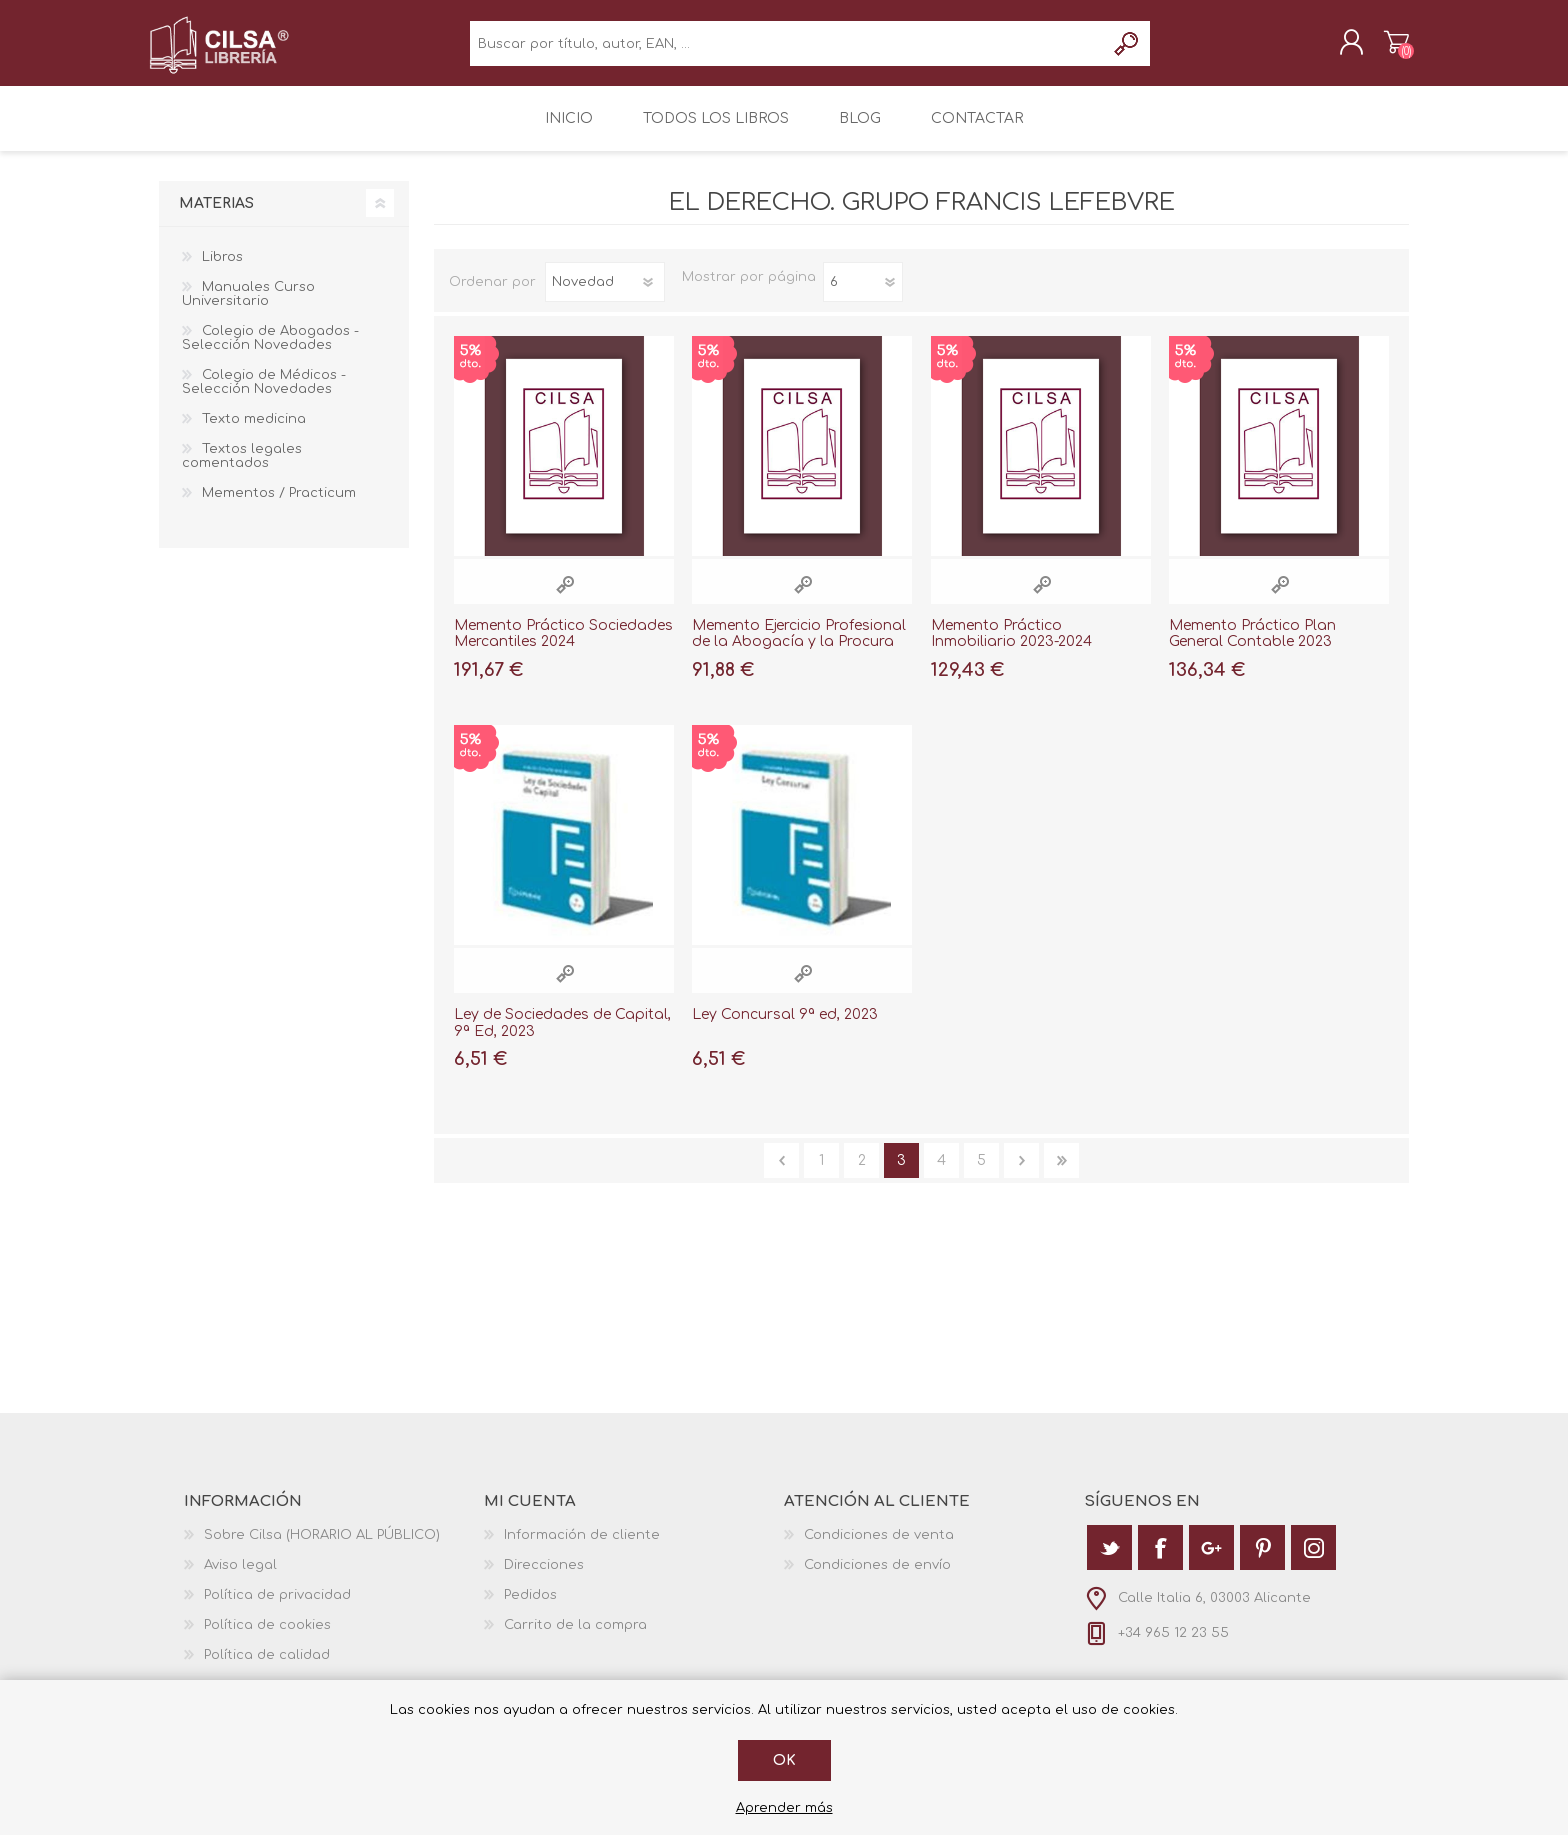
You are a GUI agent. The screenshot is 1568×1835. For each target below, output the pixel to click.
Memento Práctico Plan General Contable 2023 (1252, 648)
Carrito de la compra (1386, 49)
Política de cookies (267, 1639)
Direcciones (544, 1579)
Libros (222, 271)
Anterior (781, 1174)
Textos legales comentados (242, 470)
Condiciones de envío (877, 1579)
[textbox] (787, 50)
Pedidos (530, 1609)
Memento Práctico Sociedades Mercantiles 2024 (563, 648)
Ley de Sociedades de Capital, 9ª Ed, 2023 (562, 1037)
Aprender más (784, 1808)
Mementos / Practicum (279, 507)
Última (1061, 1174)
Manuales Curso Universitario (248, 308)
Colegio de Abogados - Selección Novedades (270, 352)
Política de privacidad (277, 1609)
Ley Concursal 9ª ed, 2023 (785, 1028)
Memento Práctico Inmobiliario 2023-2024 (1011, 648)
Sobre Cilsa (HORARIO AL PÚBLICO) (322, 1549)
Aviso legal (240, 1579)
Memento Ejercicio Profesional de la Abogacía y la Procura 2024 (799, 656)
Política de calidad (267, 1669)
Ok (784, 1760)
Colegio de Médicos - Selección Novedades (264, 396)
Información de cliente (582, 1549)
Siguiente (1021, 1174)
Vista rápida (565, 598)
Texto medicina (254, 433)
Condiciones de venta (879, 1549)
